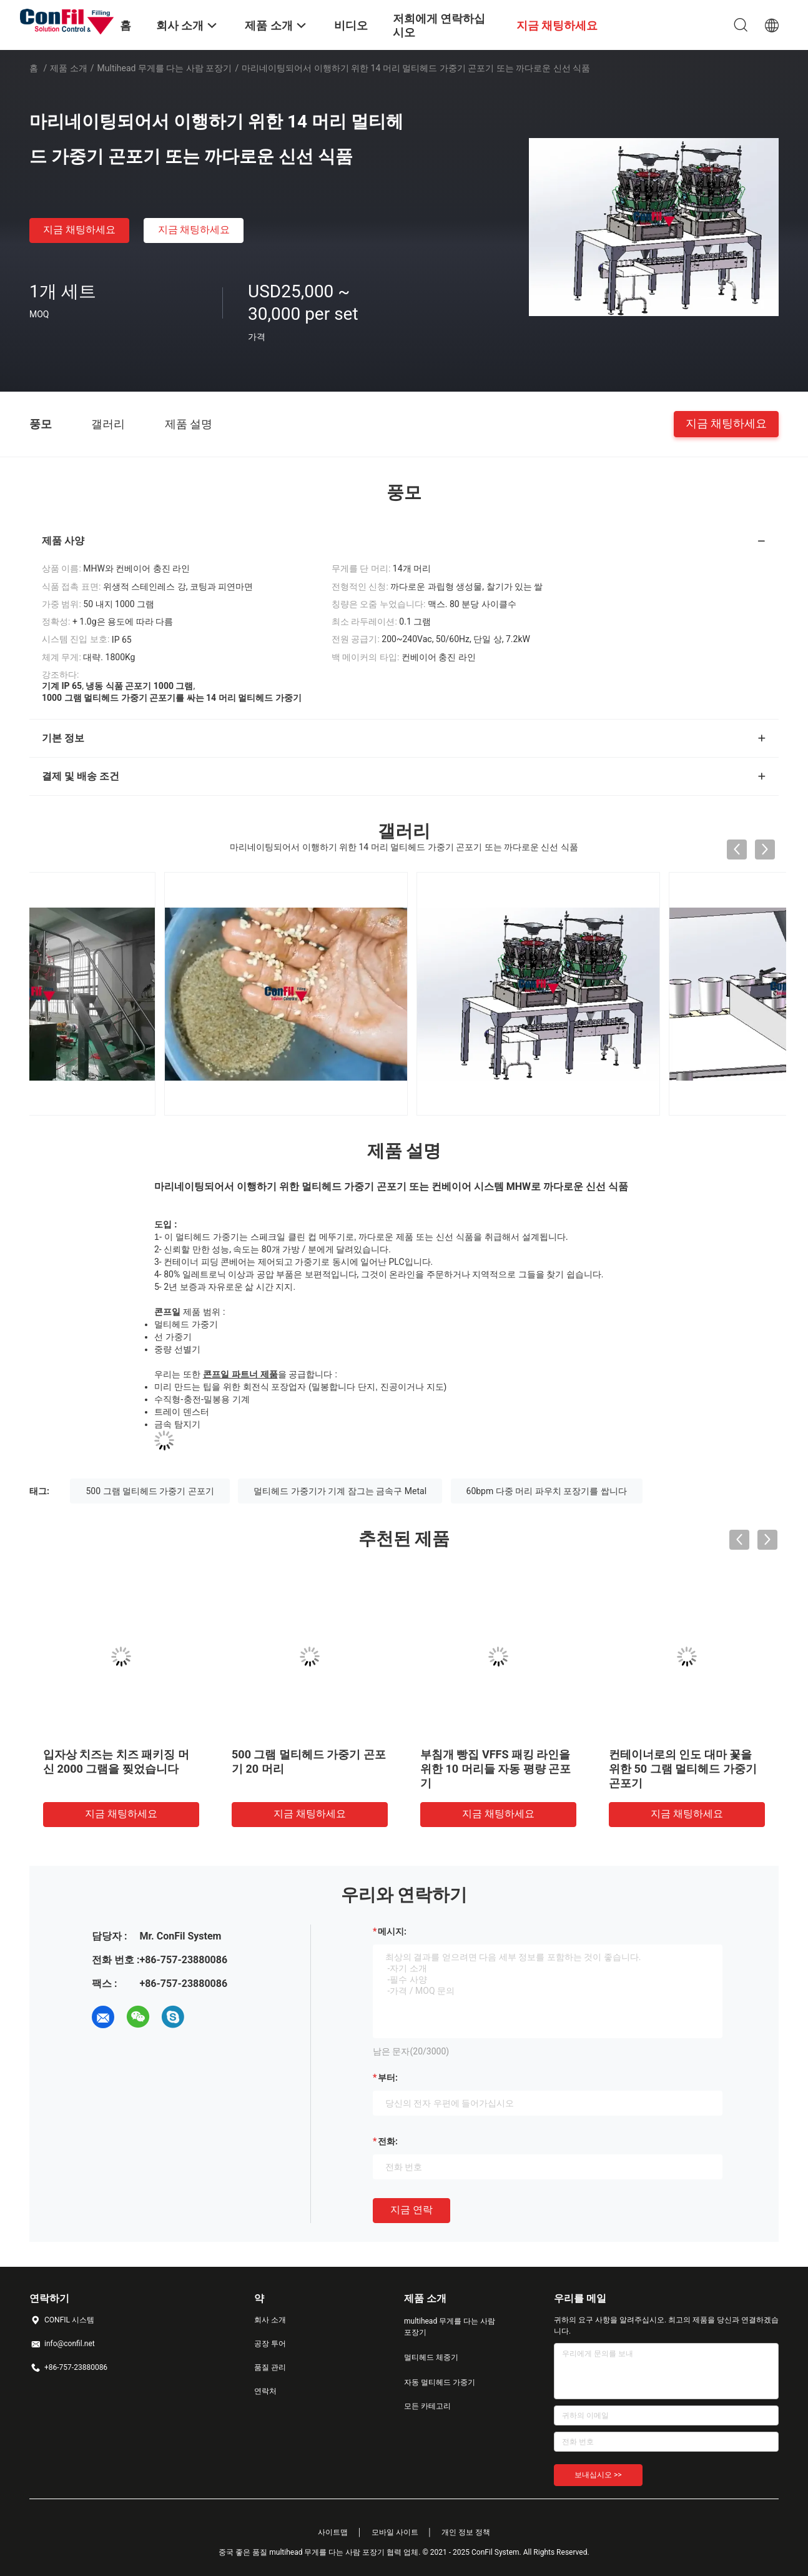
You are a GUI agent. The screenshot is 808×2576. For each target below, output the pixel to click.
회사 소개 (270, 2320)
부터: (388, 2078)
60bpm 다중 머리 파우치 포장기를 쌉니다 (546, 1491)
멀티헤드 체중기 (431, 2357)
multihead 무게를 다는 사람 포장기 (164, 68)
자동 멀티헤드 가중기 (439, 2382)
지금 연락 (411, 2210)
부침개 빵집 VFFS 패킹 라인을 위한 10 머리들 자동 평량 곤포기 (550, 1769)
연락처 (265, 2391)
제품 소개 (68, 68)
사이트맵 (333, 2532)
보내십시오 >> (598, 2474)
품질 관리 (270, 2367)
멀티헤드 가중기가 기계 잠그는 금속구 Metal (340, 1491)
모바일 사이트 (395, 2532)
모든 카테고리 (427, 2406)
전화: (388, 2141)
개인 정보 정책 (465, 2532)
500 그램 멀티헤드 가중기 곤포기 (150, 1491)
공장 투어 (270, 2343)
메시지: (392, 1931)
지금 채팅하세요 (79, 229)
